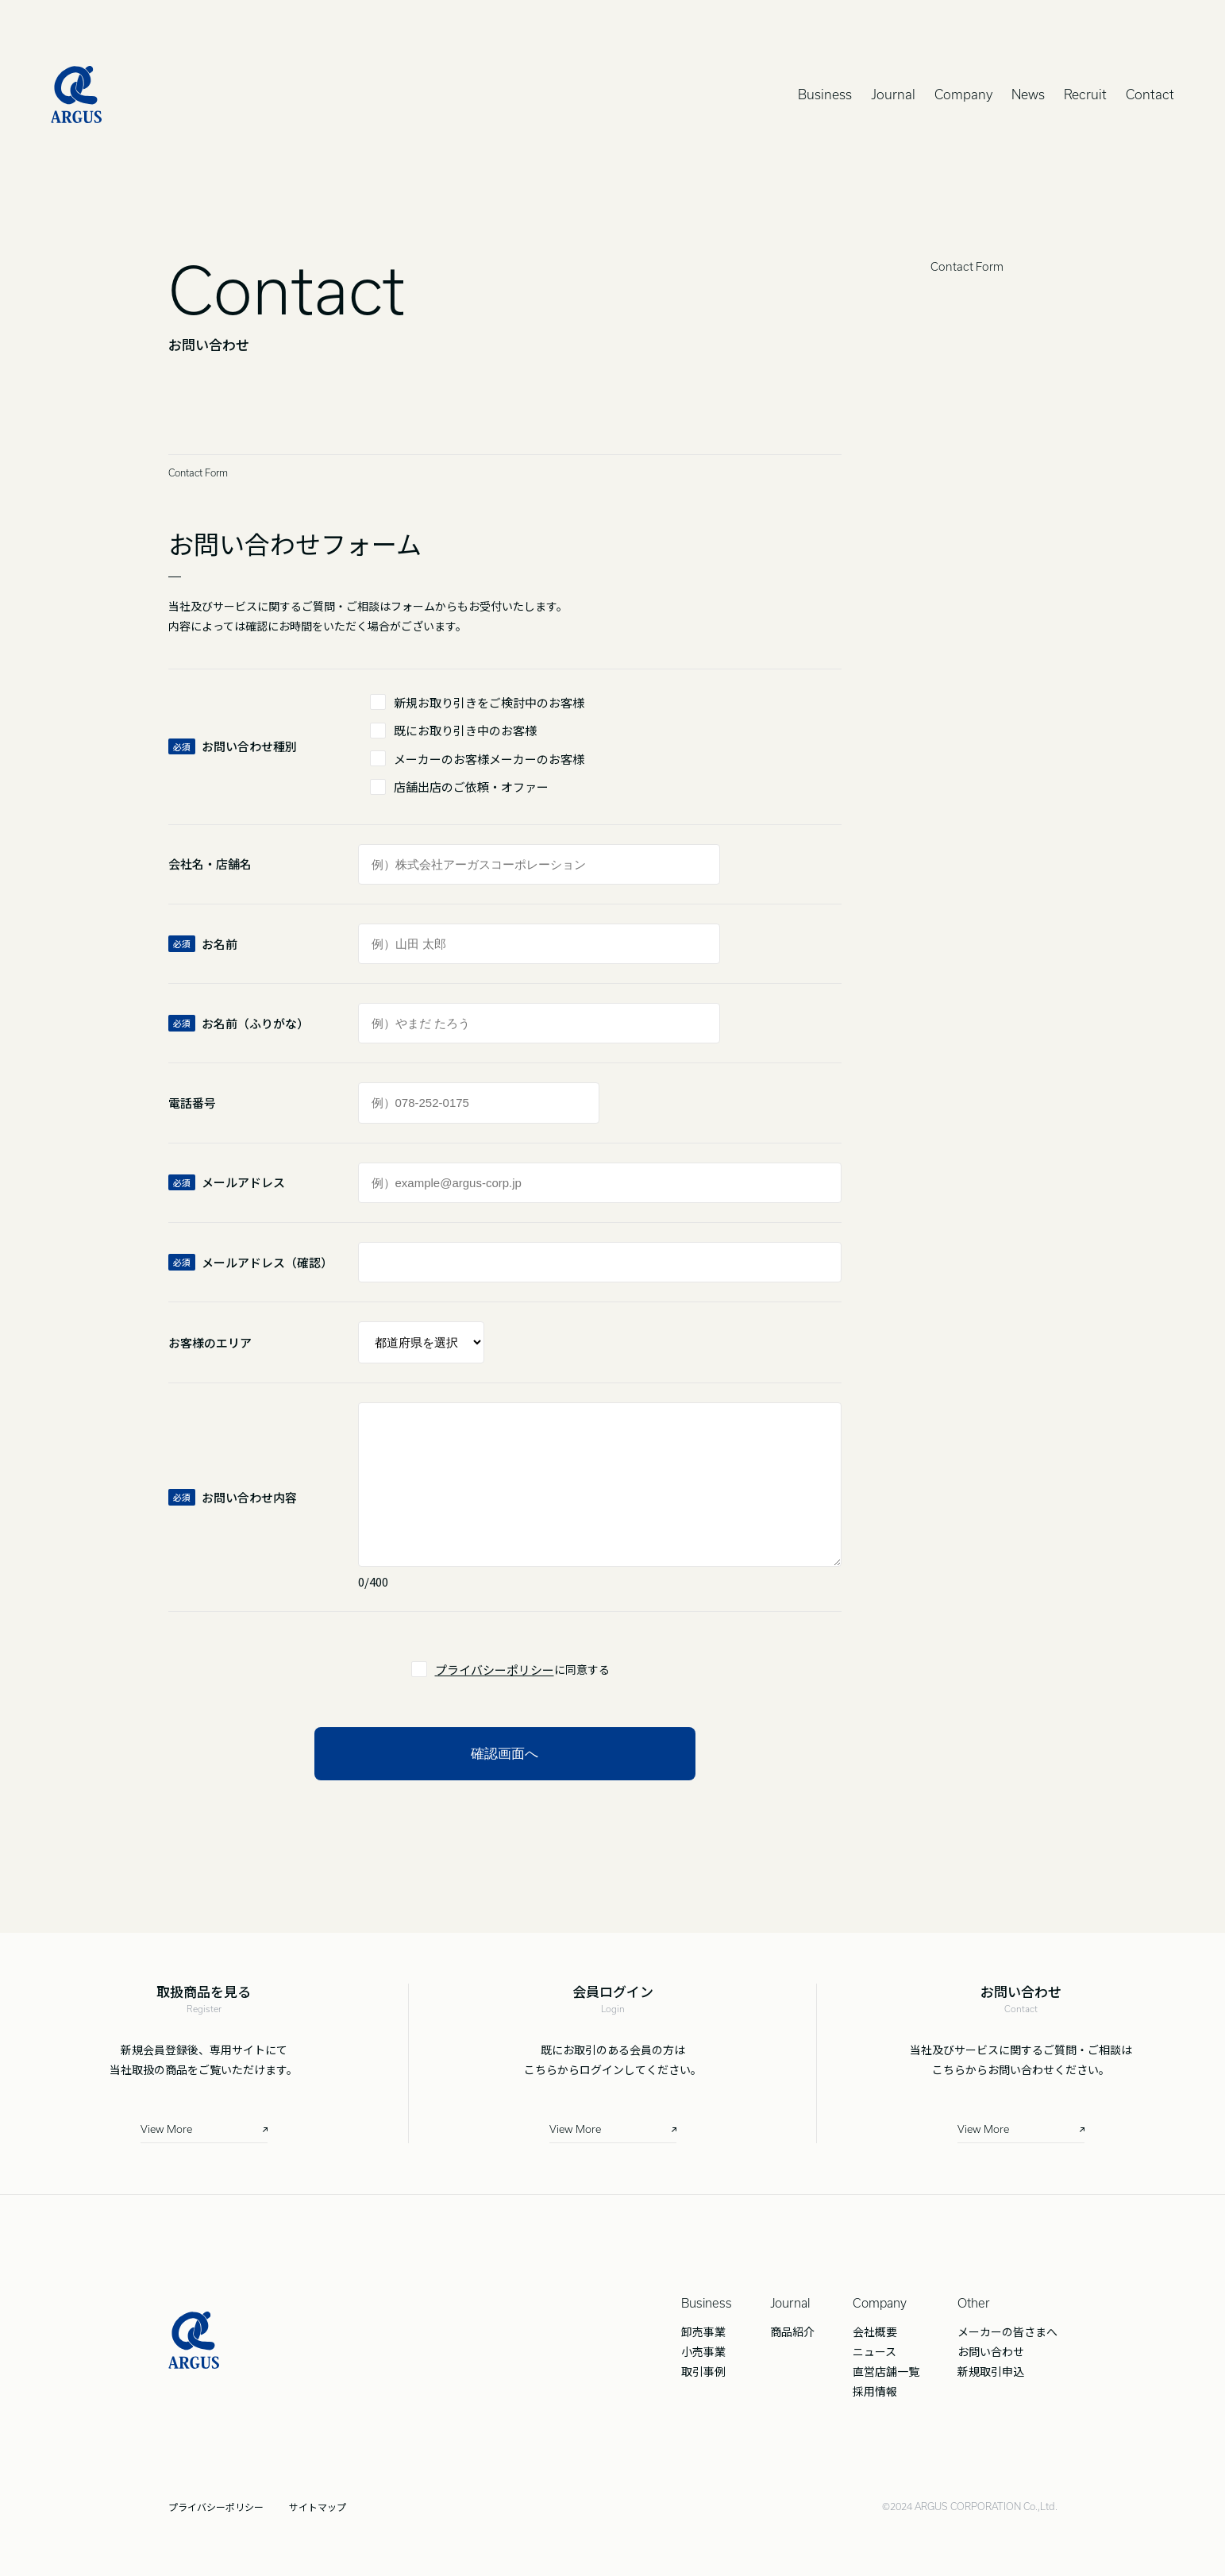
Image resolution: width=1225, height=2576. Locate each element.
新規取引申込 (990, 2371)
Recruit (1085, 94)
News (1028, 94)
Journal (893, 94)
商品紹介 (792, 2331)
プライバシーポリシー (494, 1669)
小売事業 (703, 2351)
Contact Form (966, 266)
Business (825, 94)
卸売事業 (703, 2331)
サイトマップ (317, 2506)
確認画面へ (504, 1753)
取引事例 (703, 2371)
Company (963, 94)
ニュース (874, 2351)
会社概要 (875, 2331)
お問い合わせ (990, 2351)
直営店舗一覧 (886, 2371)
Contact (1150, 94)
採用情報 (875, 2391)
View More (166, 2129)
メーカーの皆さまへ (1007, 2331)
